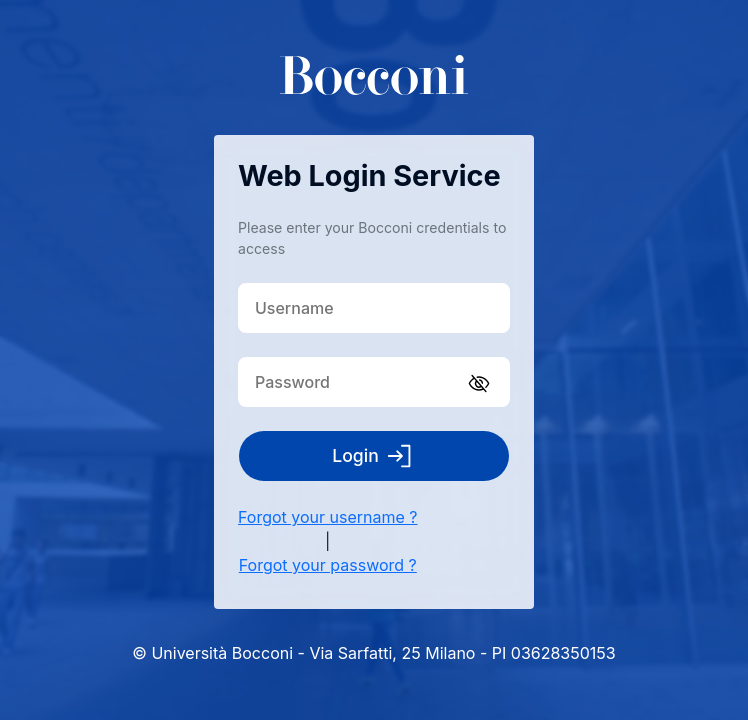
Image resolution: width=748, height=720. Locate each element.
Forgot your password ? (328, 565)
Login (374, 456)
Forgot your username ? (328, 517)
